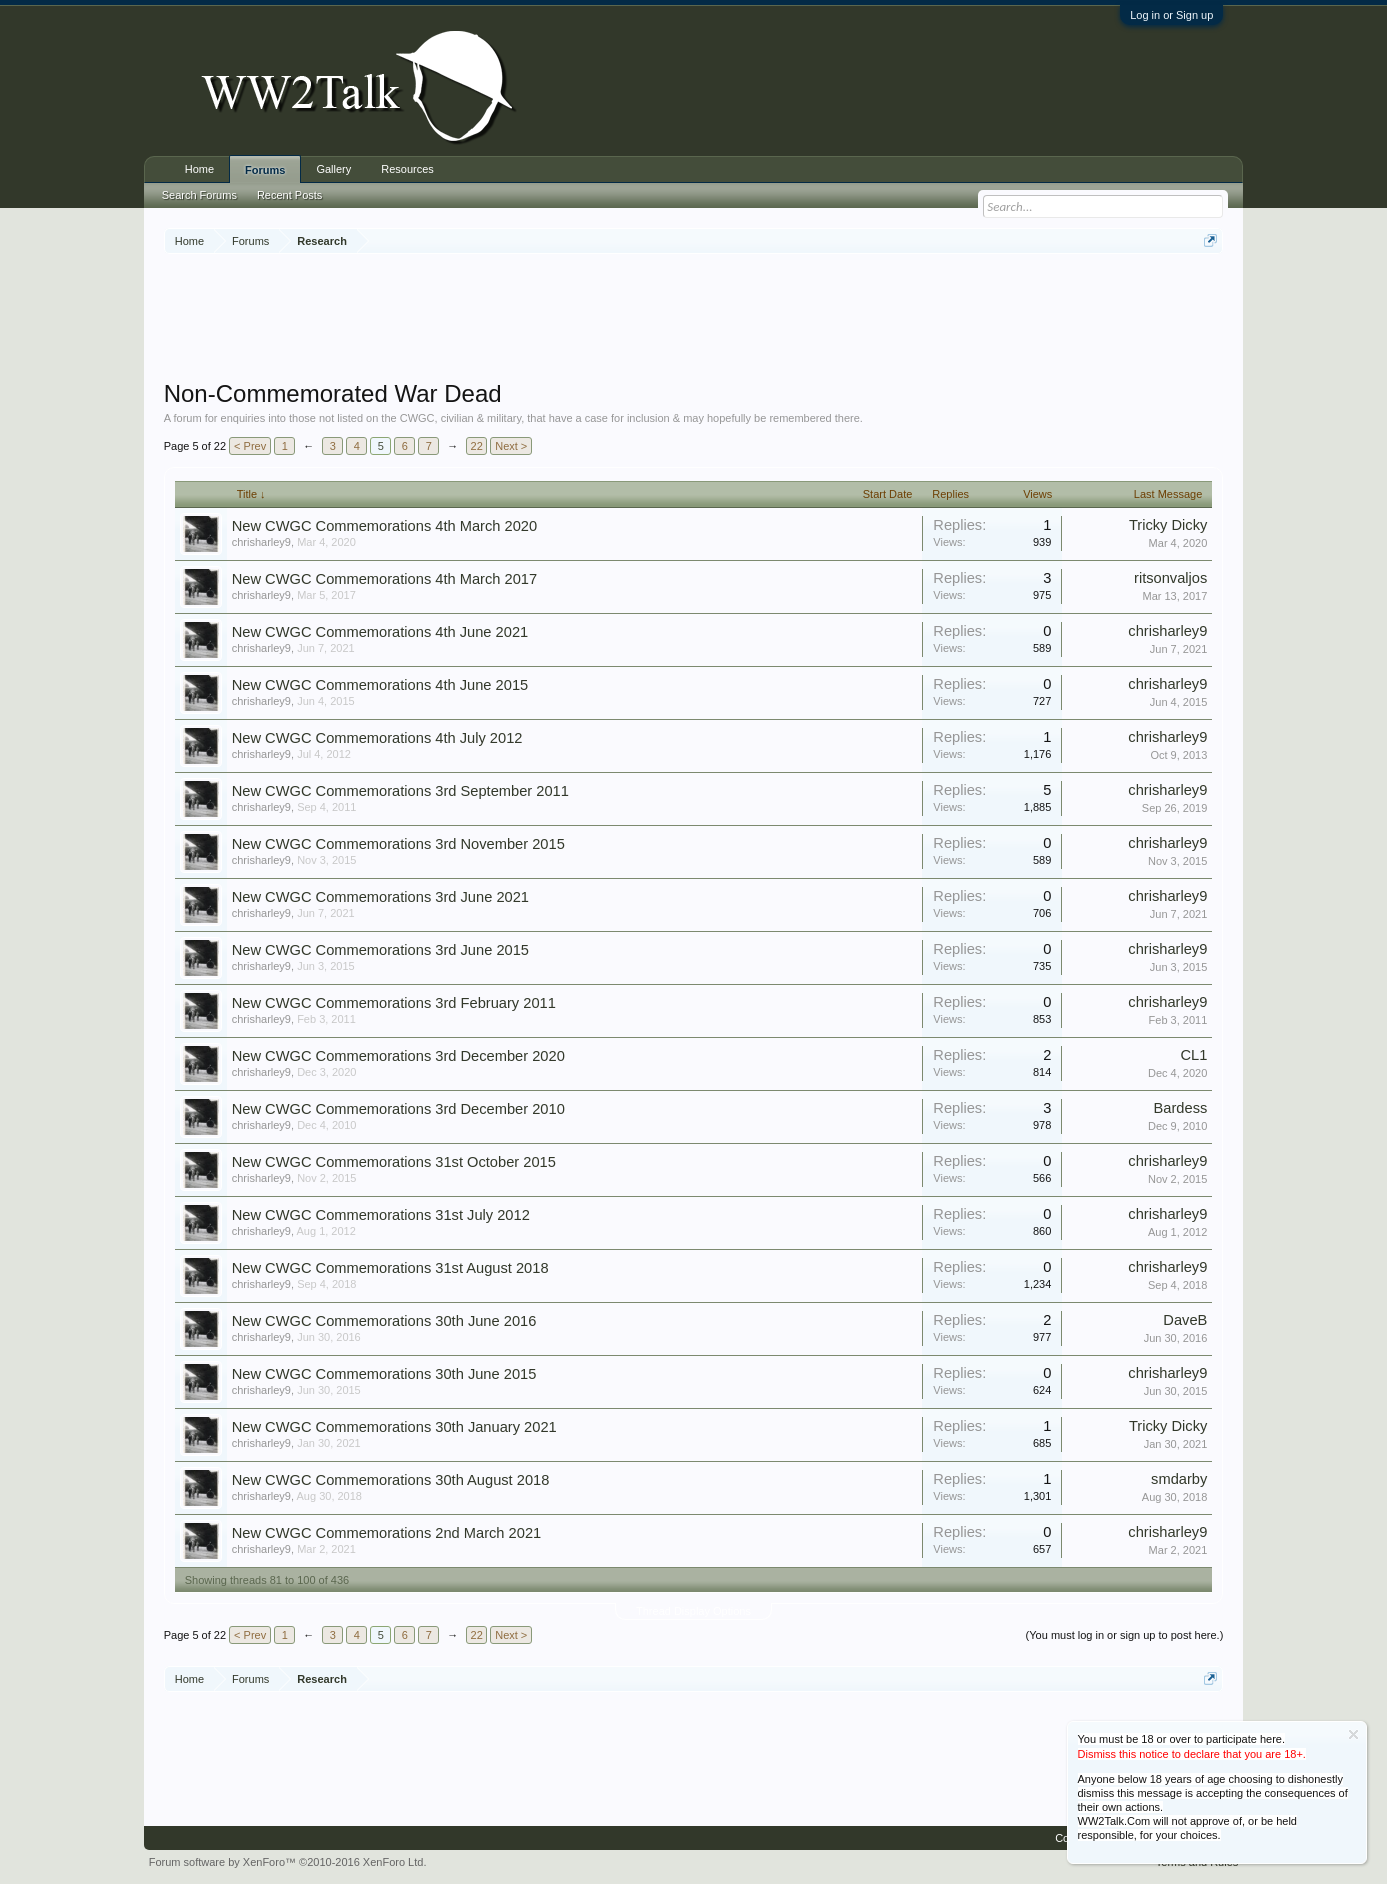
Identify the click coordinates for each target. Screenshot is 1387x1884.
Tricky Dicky (1168, 525)
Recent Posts (289, 195)
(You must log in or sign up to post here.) (1125, 1635)
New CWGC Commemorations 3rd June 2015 (380, 950)
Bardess (1181, 1108)
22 (477, 446)
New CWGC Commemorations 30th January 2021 (394, 1427)
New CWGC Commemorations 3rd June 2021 (380, 897)
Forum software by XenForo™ (288, 1862)
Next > (511, 446)
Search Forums (199, 195)
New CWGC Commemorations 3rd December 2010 (398, 1109)
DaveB (1185, 1320)
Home (199, 169)
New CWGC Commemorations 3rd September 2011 (400, 791)
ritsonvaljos (1170, 578)
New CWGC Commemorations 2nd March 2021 (387, 1533)
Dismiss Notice (1353, 1734)
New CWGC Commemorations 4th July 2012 (377, 738)
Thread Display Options (693, 1611)
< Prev (250, 446)
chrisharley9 (261, 542)
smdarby (1179, 1479)
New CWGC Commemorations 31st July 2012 (381, 1215)
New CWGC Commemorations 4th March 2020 (384, 526)
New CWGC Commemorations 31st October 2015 (394, 1162)
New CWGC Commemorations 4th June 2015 (380, 685)
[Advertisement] (694, 319)
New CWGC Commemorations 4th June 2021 (380, 632)
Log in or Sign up (1171, 15)
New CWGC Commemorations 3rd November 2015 (398, 844)
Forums (265, 170)
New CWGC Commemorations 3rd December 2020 (398, 1056)
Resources (407, 169)
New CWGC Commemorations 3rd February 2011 (394, 1003)
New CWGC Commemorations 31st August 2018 (390, 1268)
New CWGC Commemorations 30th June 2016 (384, 1321)
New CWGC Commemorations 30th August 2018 (391, 1480)
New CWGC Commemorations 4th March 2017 (384, 579)
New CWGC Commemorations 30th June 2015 (384, 1374)
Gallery (333, 169)
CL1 (1193, 1055)
